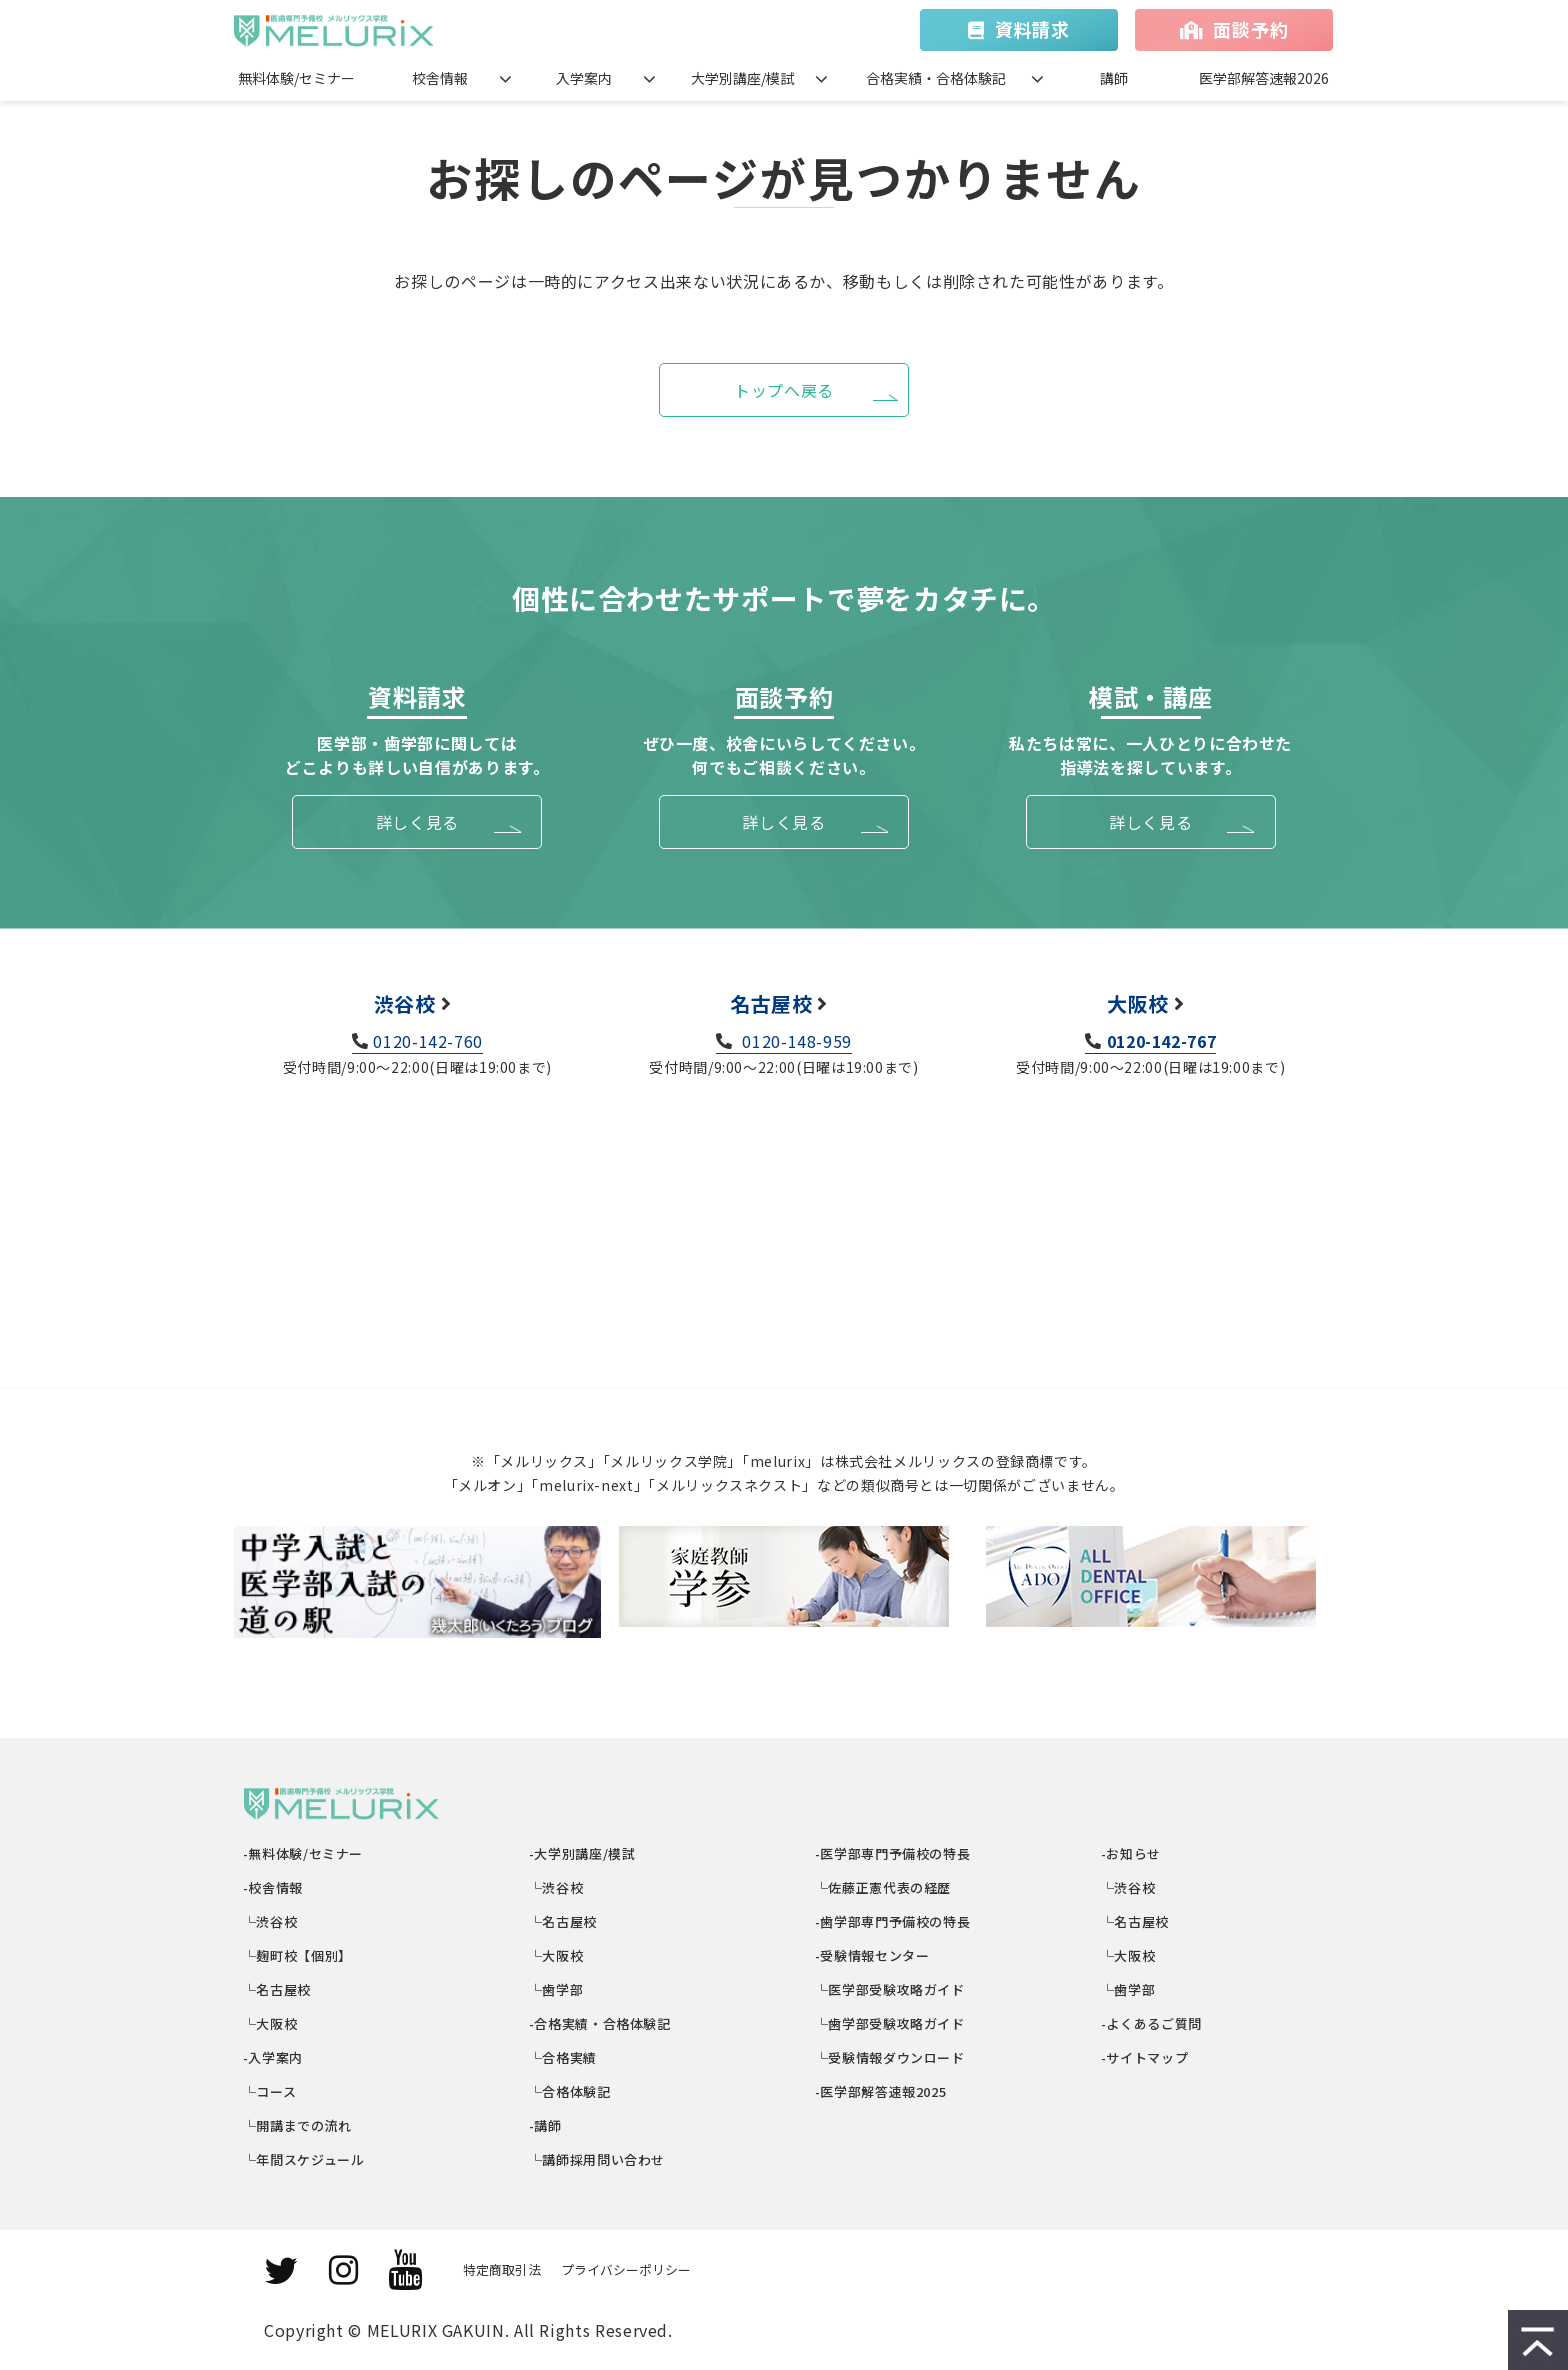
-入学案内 (273, 2057)
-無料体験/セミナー (303, 1853)
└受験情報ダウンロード (890, 2057)
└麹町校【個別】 (298, 1955)
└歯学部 (556, 1989)
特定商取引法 (502, 2269)
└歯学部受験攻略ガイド (890, 2023)
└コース (270, 2091)
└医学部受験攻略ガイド (890, 1989)
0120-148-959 (795, 1041)
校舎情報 (440, 78)
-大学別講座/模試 (582, 1853)
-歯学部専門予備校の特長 (893, 1921)
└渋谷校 (270, 1921)
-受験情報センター (872, 1955)
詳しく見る (417, 822)
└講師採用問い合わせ (597, 2159)
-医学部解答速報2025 (881, 2091)
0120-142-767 (1162, 1041)
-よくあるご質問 (1152, 2023)
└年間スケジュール (304, 2159)
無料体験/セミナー (296, 78)
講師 (1114, 78)
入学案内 (584, 78)
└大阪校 (270, 2023)
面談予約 (1250, 29)
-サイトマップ (1145, 2057)
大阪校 (1138, 1003)
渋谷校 (405, 1003)
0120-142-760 (428, 1041)
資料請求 (1032, 29)
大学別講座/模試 (742, 78)
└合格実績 (563, 2057)
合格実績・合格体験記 (936, 78)
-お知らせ (1131, 1853)
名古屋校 (771, 1003)
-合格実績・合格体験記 (600, 2023)
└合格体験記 (570, 2091)
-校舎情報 (273, 1887)
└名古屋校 (277, 1989)
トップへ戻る (784, 390)
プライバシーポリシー (626, 2269)
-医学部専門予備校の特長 (893, 1853)
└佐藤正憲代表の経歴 (883, 1887)
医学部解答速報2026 (1264, 78)
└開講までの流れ (298, 2125)
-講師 (546, 2125)
